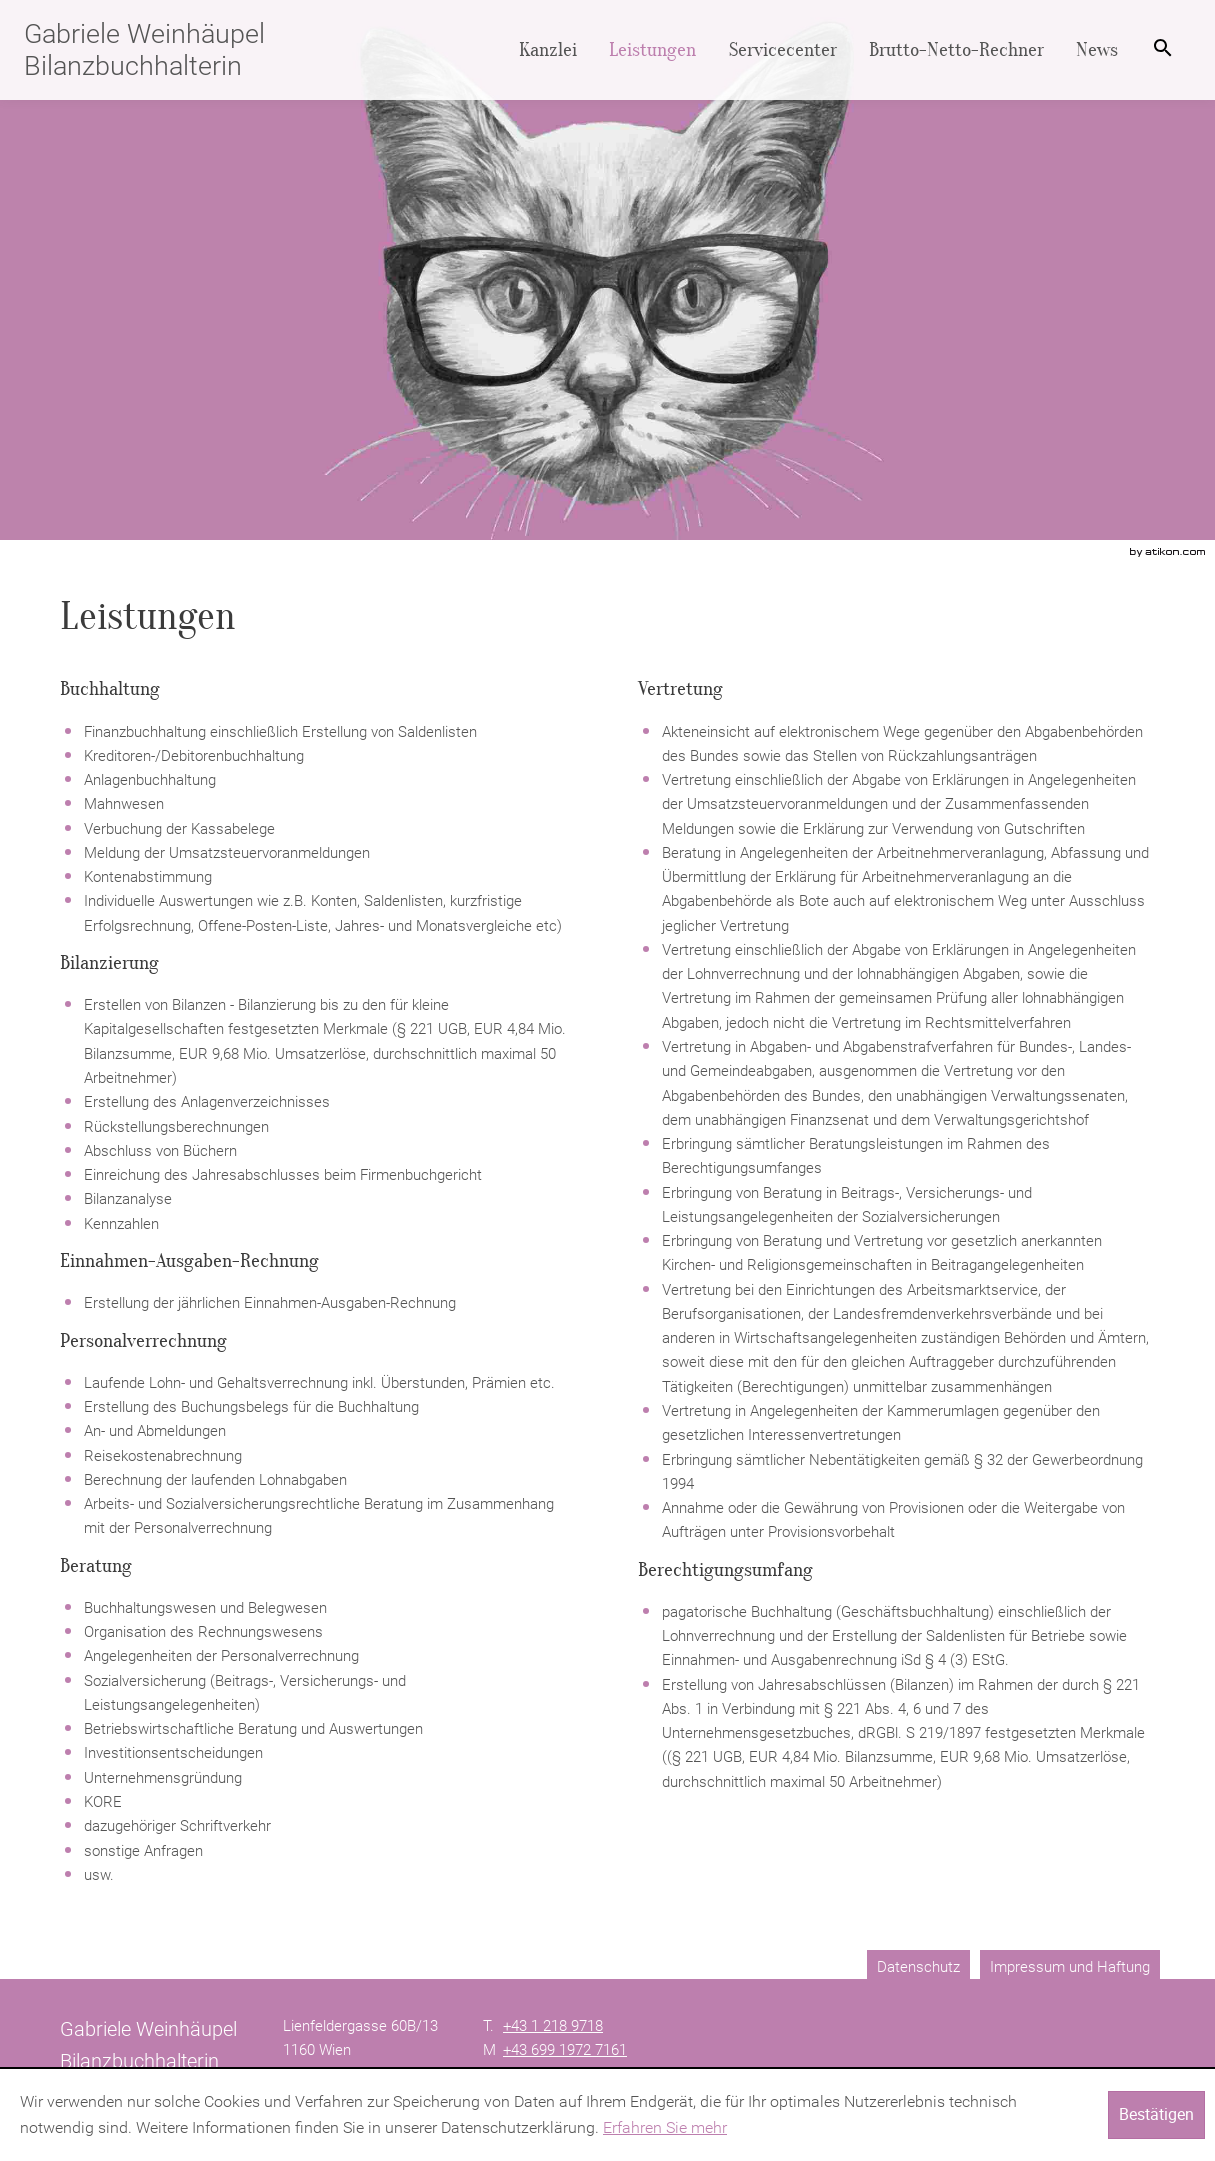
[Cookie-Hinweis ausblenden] (1156, 2115)
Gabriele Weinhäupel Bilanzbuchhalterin (144, 50)
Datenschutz (918, 1967)
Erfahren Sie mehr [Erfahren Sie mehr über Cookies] (665, 2127)
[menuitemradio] (652, 50)
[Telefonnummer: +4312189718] (553, 2026)
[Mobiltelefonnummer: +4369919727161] (565, 2050)
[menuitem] (548, 50)
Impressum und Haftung (1070, 1967)
